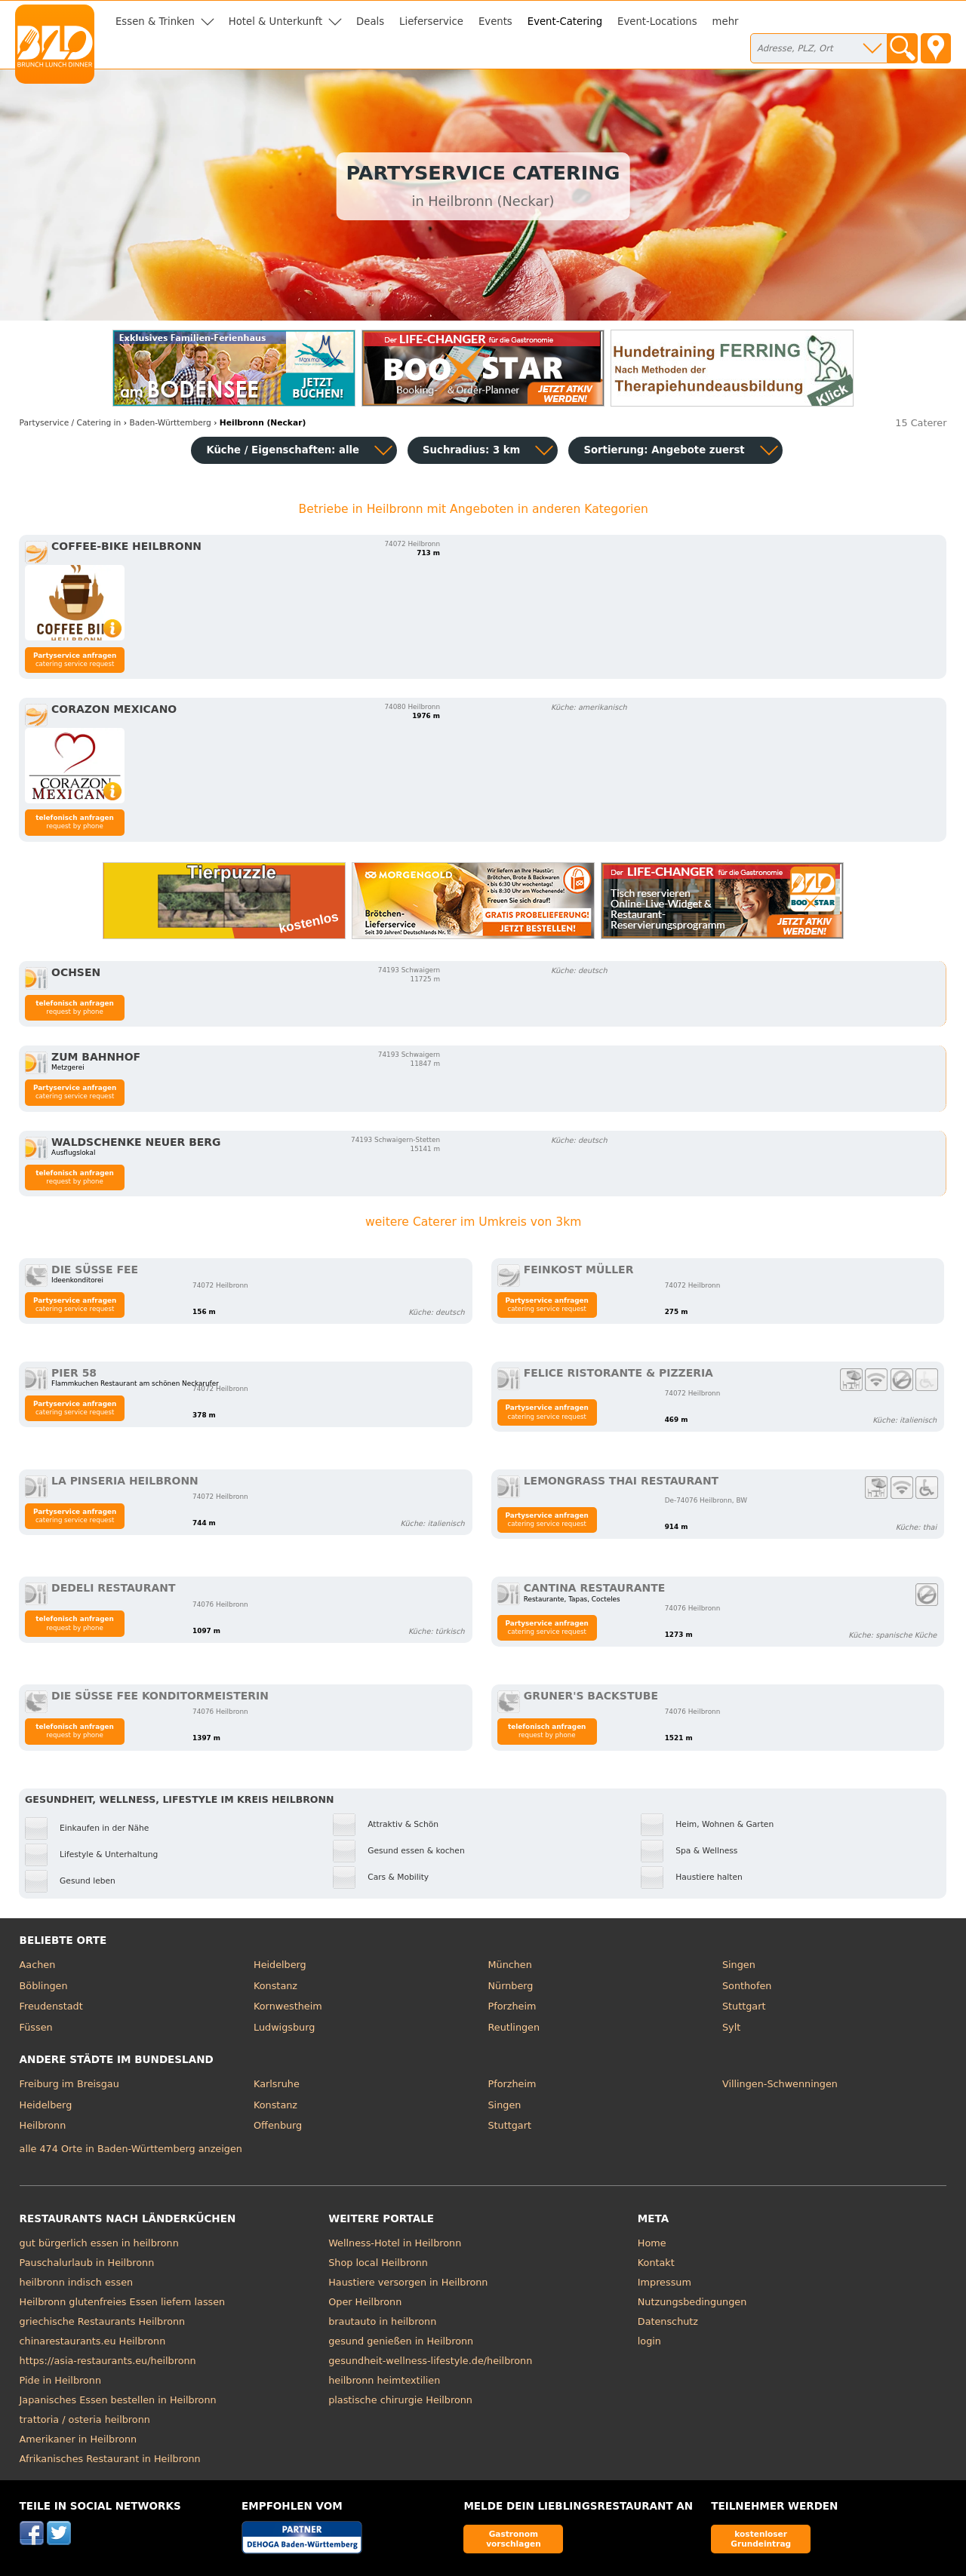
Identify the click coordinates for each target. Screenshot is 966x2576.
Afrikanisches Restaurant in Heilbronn (110, 2458)
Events (495, 21)
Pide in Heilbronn (60, 2380)
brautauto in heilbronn (382, 2321)
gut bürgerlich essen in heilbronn (99, 2243)
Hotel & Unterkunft (275, 21)
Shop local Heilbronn (378, 2262)
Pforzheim (512, 2006)
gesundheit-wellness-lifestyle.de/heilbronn (430, 2360)
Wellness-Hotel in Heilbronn (394, 2243)
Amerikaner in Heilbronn (78, 2439)
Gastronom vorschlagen (513, 2538)
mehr (725, 21)
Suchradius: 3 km (471, 450)
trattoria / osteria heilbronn (85, 2419)
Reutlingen (514, 2027)
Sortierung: (663, 450)
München (510, 1964)
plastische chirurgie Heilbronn (400, 2400)
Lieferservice (431, 21)
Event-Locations (657, 21)
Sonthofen (746, 1985)
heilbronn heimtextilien (384, 2380)
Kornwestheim (288, 2006)
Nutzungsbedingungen (692, 2301)
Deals (370, 21)
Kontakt (656, 2262)
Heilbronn (43, 2125)
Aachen (38, 1964)
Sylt (731, 2027)
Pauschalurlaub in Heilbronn (87, 2262)
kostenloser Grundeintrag (761, 2538)
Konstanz (275, 1985)
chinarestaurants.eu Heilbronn (93, 2341)
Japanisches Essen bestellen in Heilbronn (118, 2400)
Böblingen (44, 1985)
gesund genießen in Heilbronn (400, 2341)
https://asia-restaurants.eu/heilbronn (108, 2360)
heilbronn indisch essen (77, 2282)
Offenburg (278, 2125)
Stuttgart (743, 2006)
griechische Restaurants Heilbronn (103, 2321)
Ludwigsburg (284, 2027)
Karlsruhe (277, 2083)
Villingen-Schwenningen (780, 2083)
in (71, 423)
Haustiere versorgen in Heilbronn (408, 2282)
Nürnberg (511, 1985)
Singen (738, 1964)
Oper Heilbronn (364, 2301)
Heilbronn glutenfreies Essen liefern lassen (123, 2301)
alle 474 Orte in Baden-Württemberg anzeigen (131, 2148)
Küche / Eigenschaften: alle (282, 450)
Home (652, 2243)
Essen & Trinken (155, 21)
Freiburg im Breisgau (69, 2083)
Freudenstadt (51, 2006)
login (649, 2341)
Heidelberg (280, 1964)
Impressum (664, 2282)
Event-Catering (565, 21)
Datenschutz (668, 2321)
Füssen (36, 2027)
